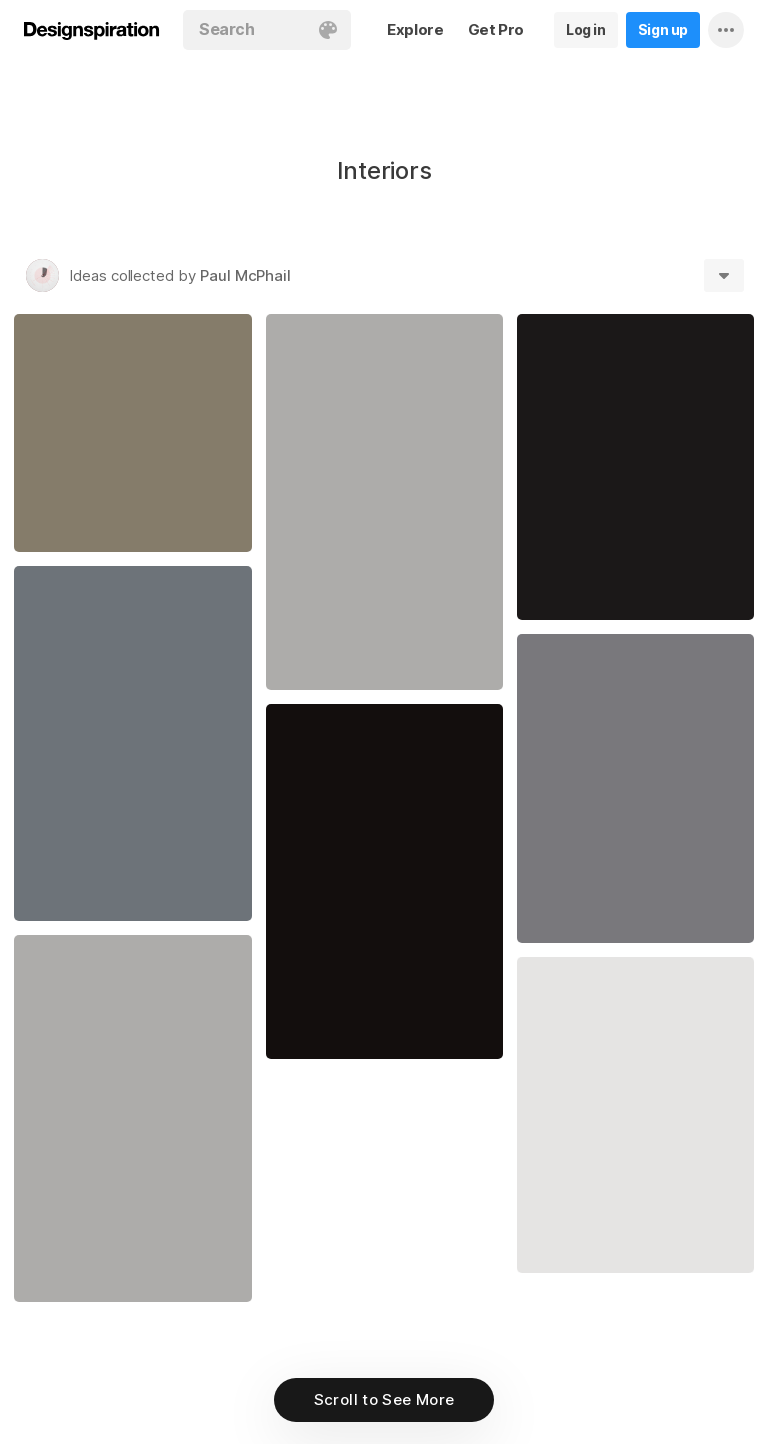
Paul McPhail (245, 275)
